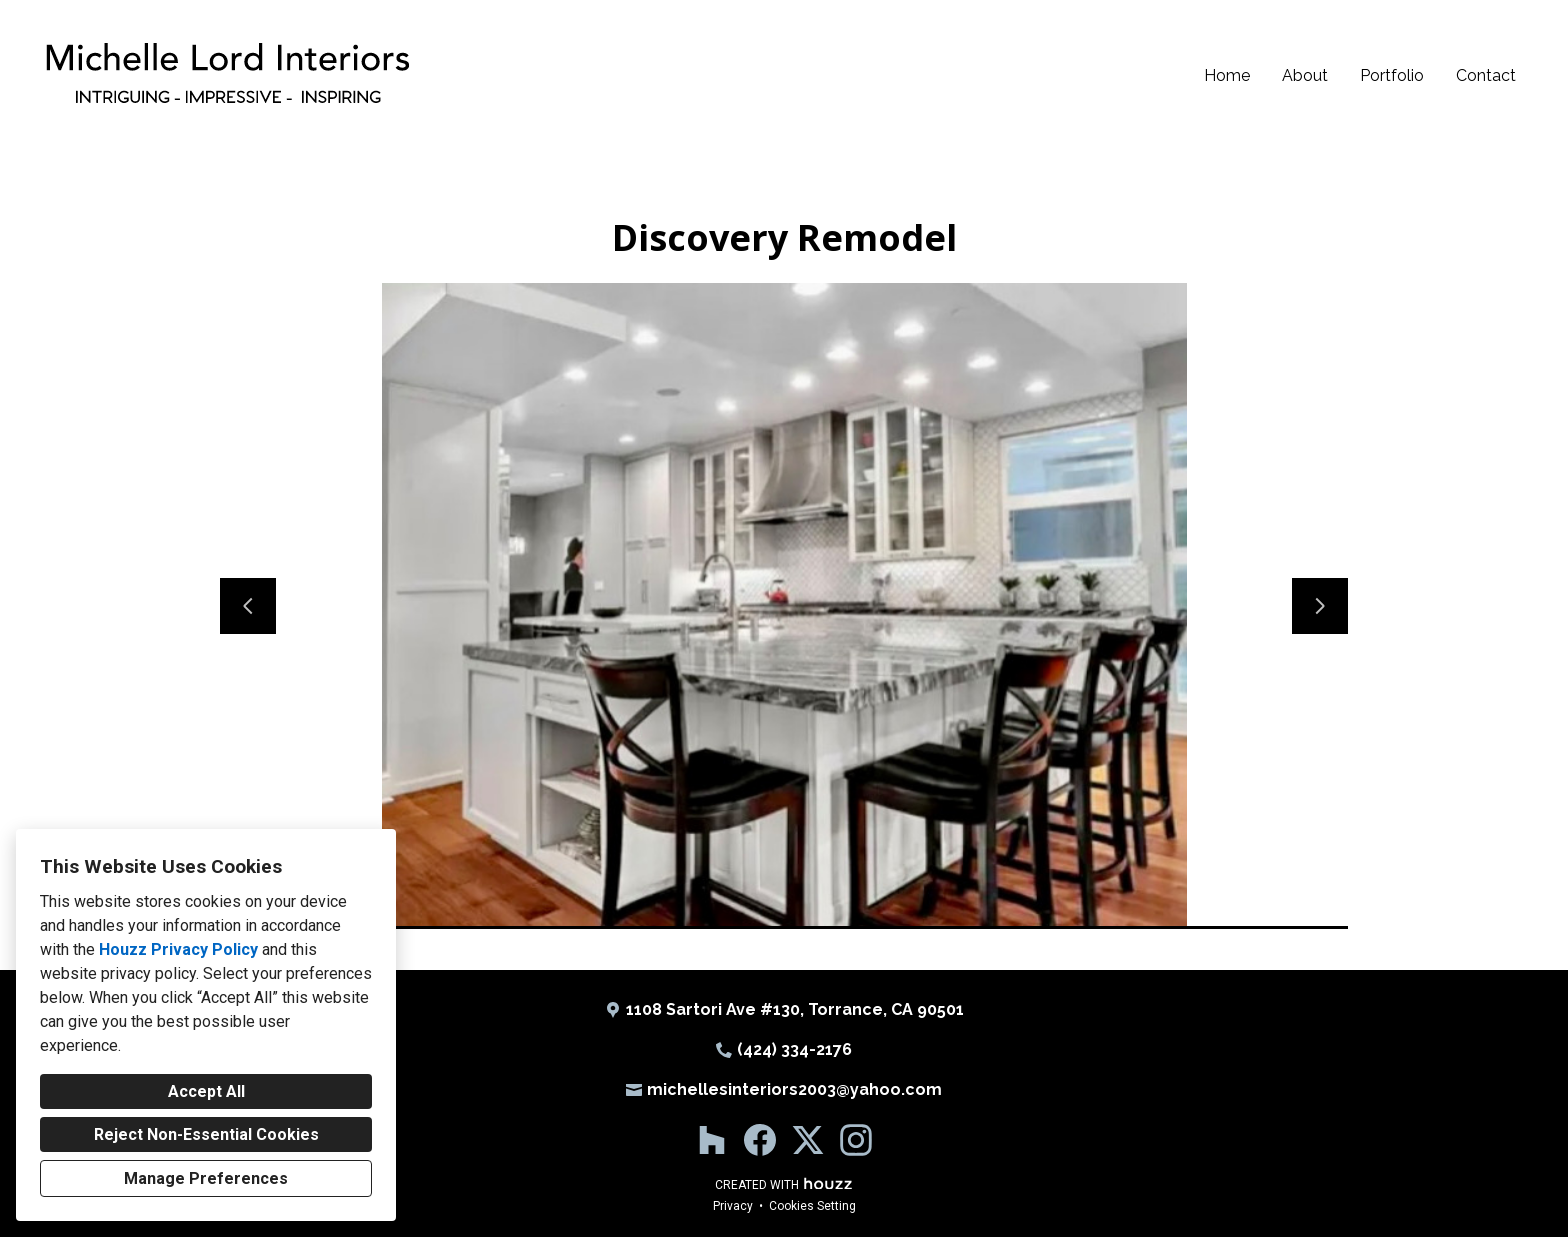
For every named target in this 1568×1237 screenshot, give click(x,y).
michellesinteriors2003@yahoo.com (794, 1089)
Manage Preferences (206, 1178)
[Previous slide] (248, 606)
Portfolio (1392, 75)
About (1305, 75)
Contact (1486, 75)
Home (1227, 75)
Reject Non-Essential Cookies (206, 1134)
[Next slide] (1320, 606)
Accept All (206, 1091)
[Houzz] (712, 1140)
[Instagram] (856, 1140)
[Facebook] (760, 1140)
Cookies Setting (812, 1206)
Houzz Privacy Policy (178, 949)
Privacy (733, 1206)
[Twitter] (808, 1140)
